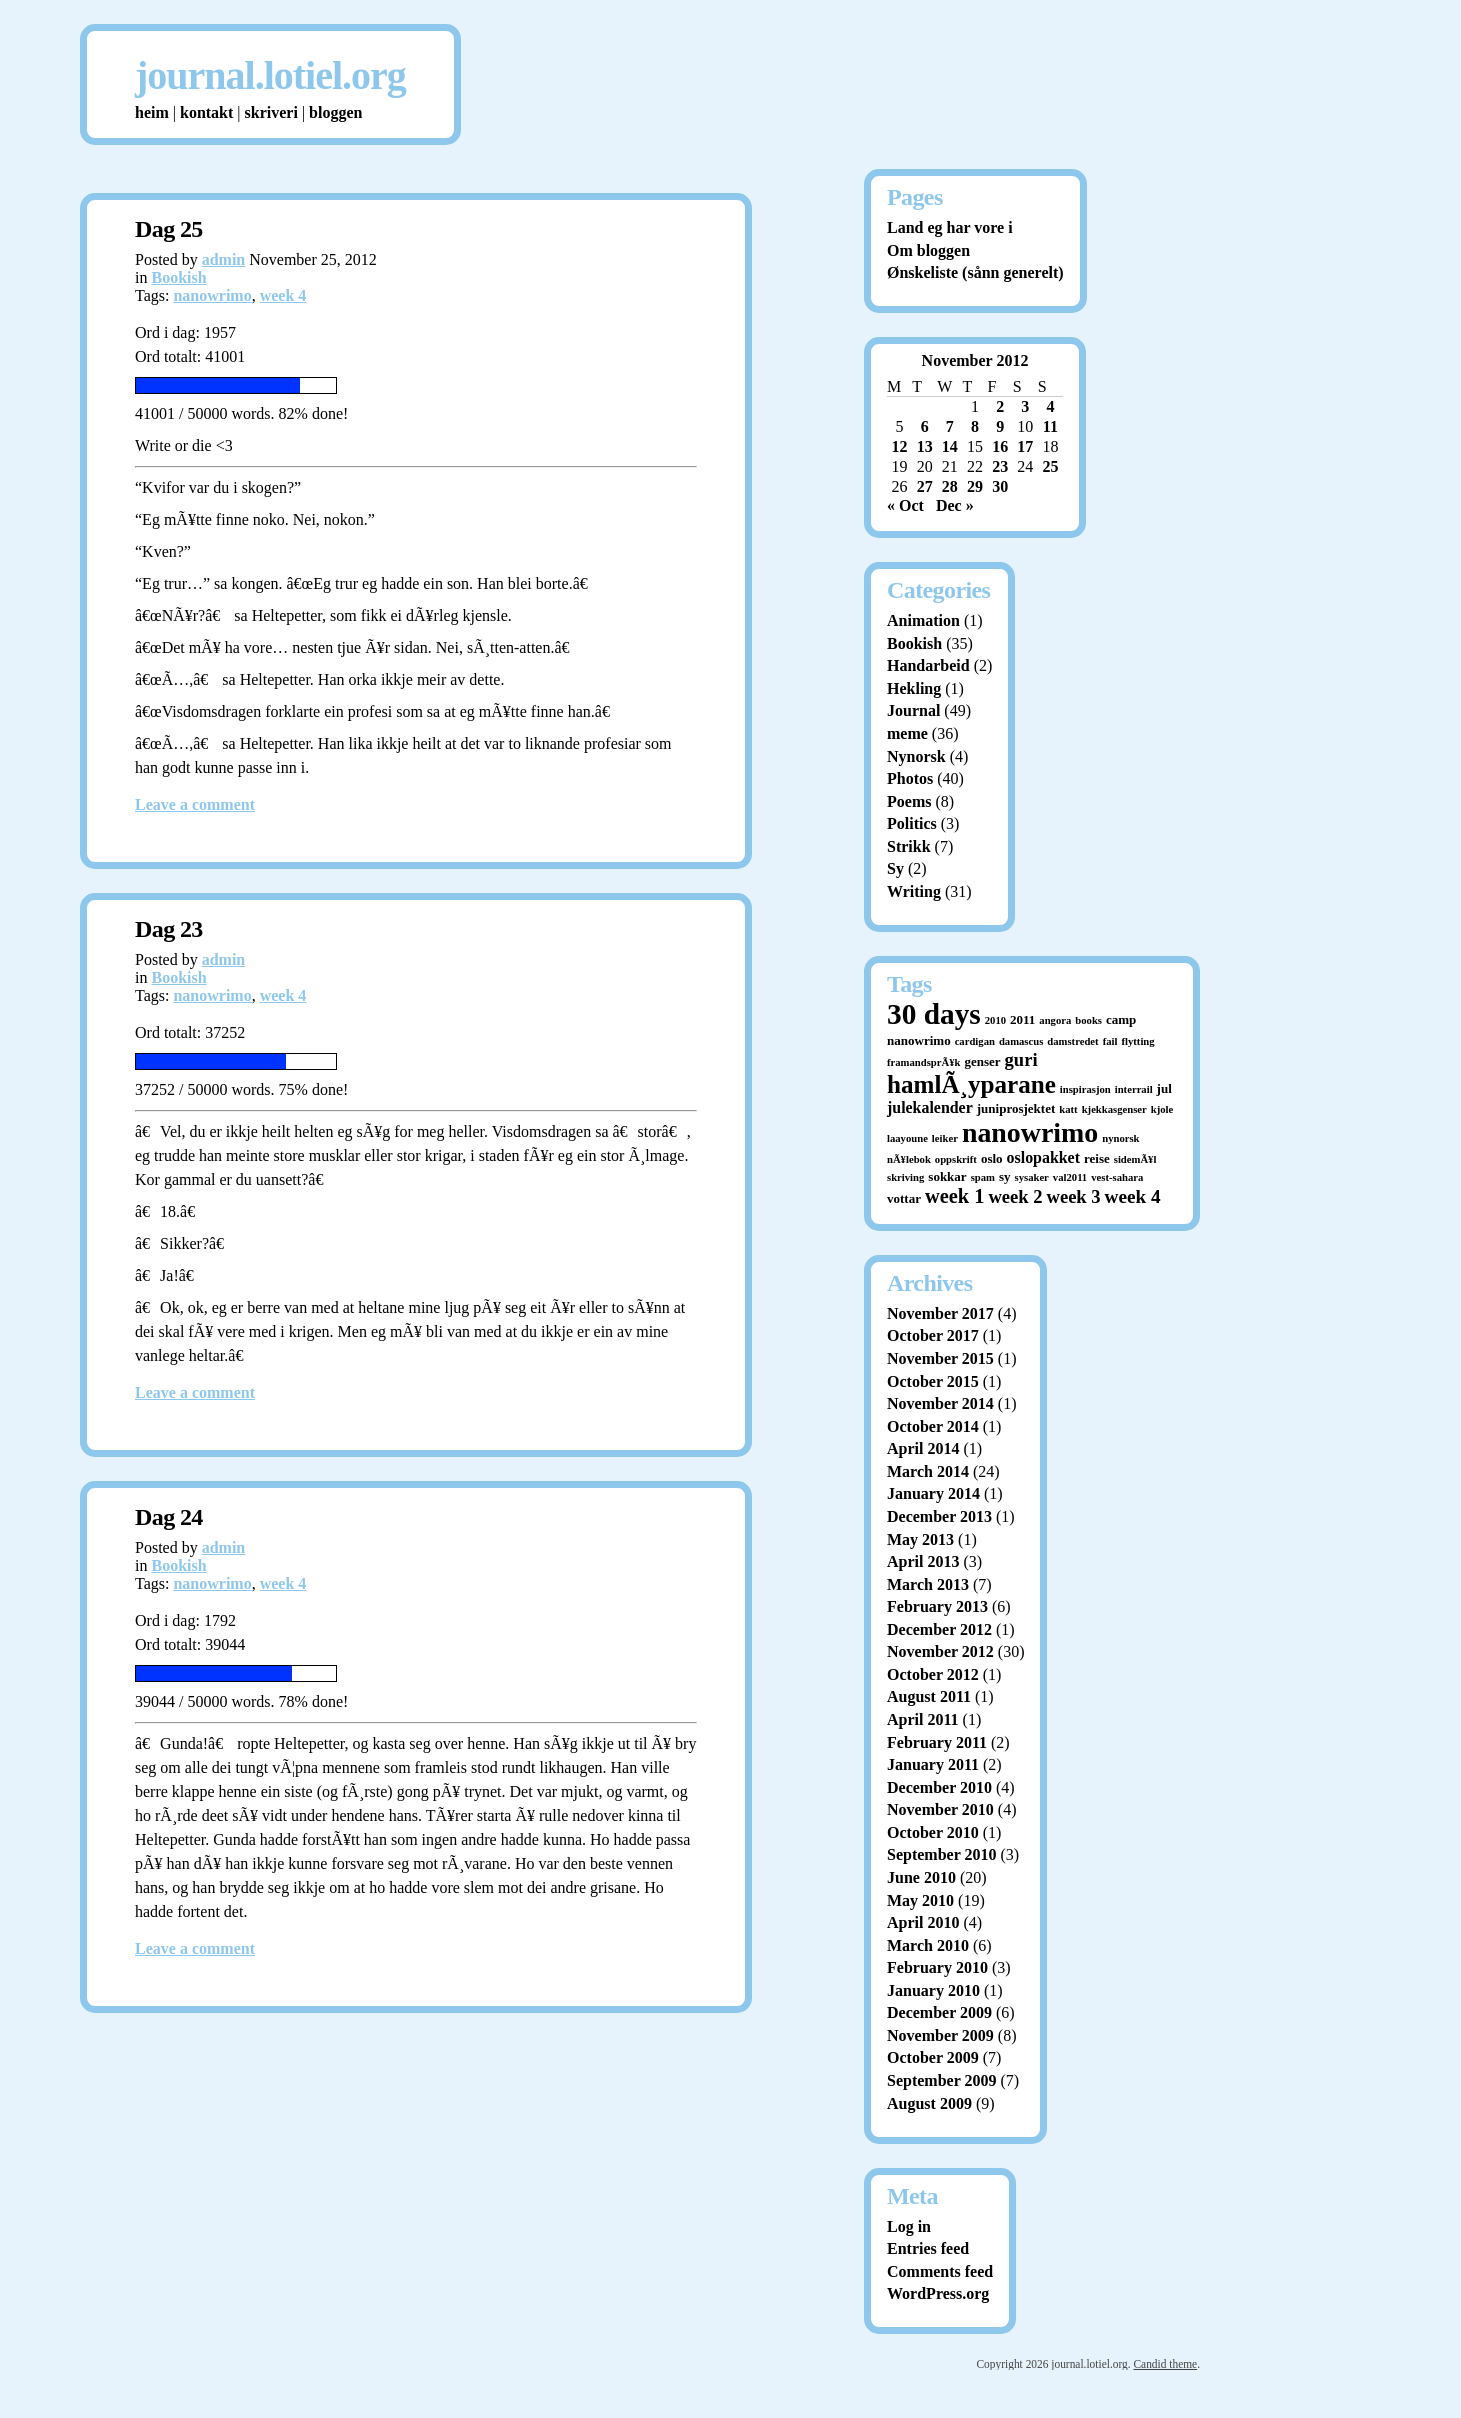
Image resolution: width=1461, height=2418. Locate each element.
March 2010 (928, 1945)
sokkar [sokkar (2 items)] (947, 1176)
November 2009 (940, 2035)
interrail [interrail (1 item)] (1134, 1089)
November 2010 (940, 1809)
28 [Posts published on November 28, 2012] (950, 486)
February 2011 (937, 1742)
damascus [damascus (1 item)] (1021, 1041)
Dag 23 (169, 929)
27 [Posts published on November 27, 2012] (925, 486)
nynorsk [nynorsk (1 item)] (1120, 1138)
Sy (895, 868)
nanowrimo (212, 295)
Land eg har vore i (950, 227)
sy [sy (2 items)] (1005, 1176)
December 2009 (939, 2012)
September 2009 (941, 2080)
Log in (909, 2226)
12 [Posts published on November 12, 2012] (900, 446)
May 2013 (920, 1539)
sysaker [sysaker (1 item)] (1032, 1177)
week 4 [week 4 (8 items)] (1133, 1196)
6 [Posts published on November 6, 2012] (925, 426)
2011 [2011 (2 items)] (1022, 1019)
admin (224, 259)
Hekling (914, 688)
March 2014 (928, 1471)
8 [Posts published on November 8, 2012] (975, 426)
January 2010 (933, 1990)
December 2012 (939, 1629)
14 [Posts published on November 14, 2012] (950, 446)
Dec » (955, 505)
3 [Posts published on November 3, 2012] (1025, 406)
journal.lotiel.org (270, 75)
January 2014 (933, 1493)
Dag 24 (169, 1517)
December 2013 (939, 1516)
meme (907, 733)
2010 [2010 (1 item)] (995, 1020)
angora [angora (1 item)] (1055, 1020)
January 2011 (933, 1764)
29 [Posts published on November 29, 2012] (975, 486)
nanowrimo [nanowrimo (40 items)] (1030, 1132)
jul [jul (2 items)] (1164, 1088)
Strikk (909, 846)
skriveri (271, 112)
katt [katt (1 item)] (1068, 1109)
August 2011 (929, 1696)
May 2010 (920, 1900)
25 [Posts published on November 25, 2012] (1050, 466)
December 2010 (939, 1787)
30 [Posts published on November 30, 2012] (1000, 486)
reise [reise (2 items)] (1097, 1158)
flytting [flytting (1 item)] (1137, 1041)
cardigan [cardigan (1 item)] (975, 1041)
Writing (914, 891)
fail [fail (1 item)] (1110, 1041)
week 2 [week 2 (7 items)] (1015, 1196)
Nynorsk (916, 756)
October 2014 (933, 1426)
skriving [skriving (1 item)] (905, 1177)
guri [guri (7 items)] (1021, 1059)
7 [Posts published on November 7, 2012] (950, 426)
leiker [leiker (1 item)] (945, 1138)
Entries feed (928, 2248)
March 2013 (928, 1584)
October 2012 (933, 1674)
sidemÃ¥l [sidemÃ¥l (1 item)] (1135, 1159)
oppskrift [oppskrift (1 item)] (956, 1159)
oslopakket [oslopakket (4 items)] (1043, 1157)
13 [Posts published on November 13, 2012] (925, 446)
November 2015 (940, 1358)
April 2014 (923, 1448)
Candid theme (1165, 2364)
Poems (909, 801)
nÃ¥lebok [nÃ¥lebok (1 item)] (909, 1159)
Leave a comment (195, 804)
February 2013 (937, 1606)
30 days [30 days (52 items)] (934, 1014)
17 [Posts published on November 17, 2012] (1025, 446)
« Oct (905, 505)
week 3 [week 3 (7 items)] (1074, 1196)
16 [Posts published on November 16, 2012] (1000, 446)
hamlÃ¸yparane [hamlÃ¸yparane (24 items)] (971, 1084)
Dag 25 (169, 229)
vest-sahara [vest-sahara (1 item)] (1117, 1177)
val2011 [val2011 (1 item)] (1070, 1177)
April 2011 (923, 1719)
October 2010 (933, 1832)
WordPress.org (938, 2293)
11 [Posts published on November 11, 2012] (1050, 426)
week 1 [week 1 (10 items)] (954, 1196)
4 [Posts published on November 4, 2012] (1050, 406)
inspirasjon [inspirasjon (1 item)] (1085, 1089)
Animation (923, 620)
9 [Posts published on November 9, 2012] (1000, 426)
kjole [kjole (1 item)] (1162, 1109)
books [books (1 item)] (1088, 1020)
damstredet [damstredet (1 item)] (1072, 1041)
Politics (912, 823)
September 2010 (941, 1854)
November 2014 (940, 1403)
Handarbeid (928, 665)
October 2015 (933, 1381)
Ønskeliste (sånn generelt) (975, 272)
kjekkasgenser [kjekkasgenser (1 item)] (1114, 1109)
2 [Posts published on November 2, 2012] (1000, 406)
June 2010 (921, 1877)
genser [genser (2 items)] (982, 1061)
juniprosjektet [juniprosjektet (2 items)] (1016, 1108)
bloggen (335, 112)
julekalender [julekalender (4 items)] (930, 1107)
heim (152, 112)
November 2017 (940, 1313)
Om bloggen (928, 250)
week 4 (283, 295)
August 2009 (929, 2103)
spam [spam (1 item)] (983, 1177)
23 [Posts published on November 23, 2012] (1000, 466)
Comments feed (940, 2271)
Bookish (178, 277)
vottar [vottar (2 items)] (904, 1198)
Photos (910, 778)
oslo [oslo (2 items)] (992, 1158)
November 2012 (940, 1651)
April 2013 (923, 1561)
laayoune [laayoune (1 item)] (907, 1138)
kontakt (206, 112)
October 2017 (933, 1335)
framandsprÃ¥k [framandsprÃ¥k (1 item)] (923, 1062)
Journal (913, 710)
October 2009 (933, 2057)
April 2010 (923, 1922)
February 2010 (937, 1967)
